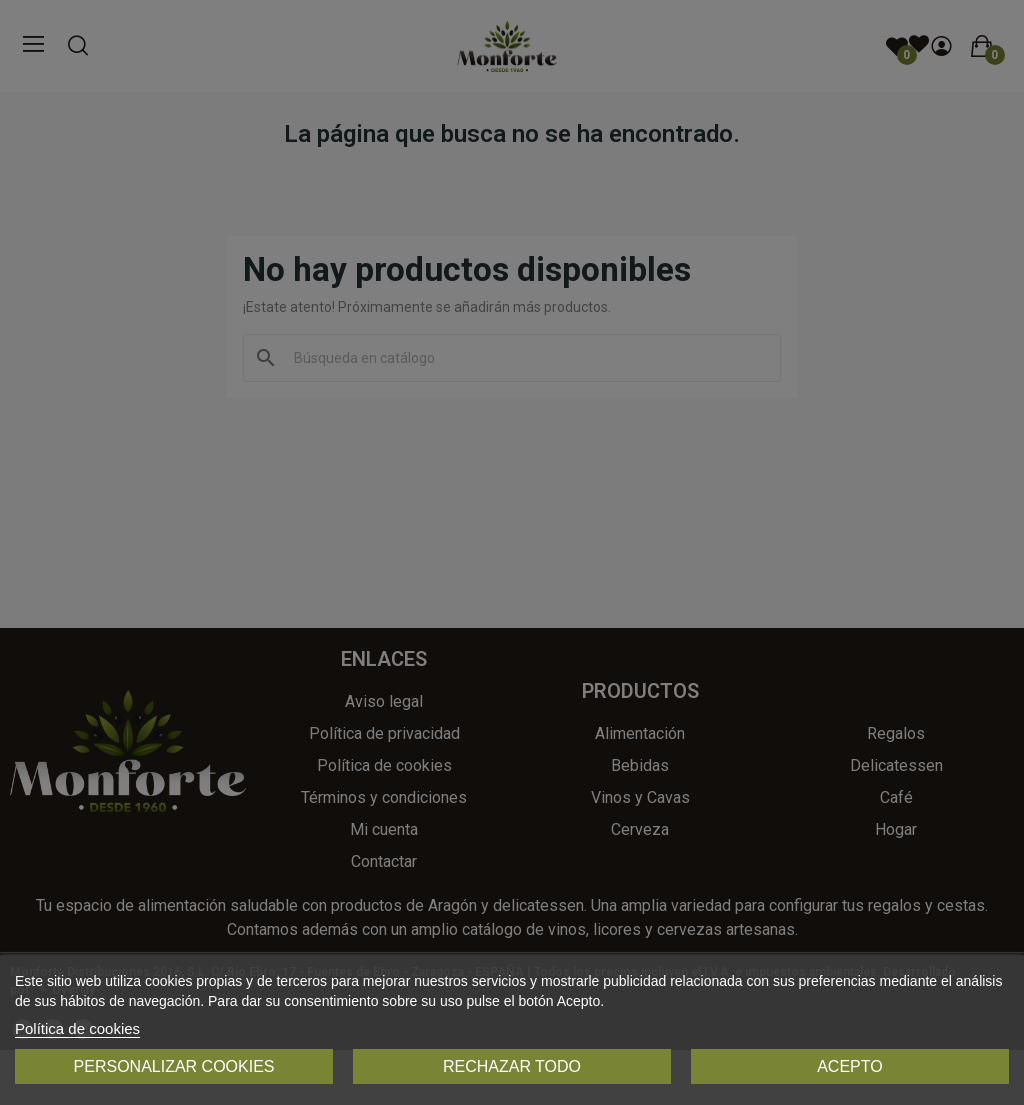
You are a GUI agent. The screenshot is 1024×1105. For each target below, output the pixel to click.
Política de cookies (77, 1028)
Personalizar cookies (174, 1066)
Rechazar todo (512, 1066)
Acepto (850, 1066)
